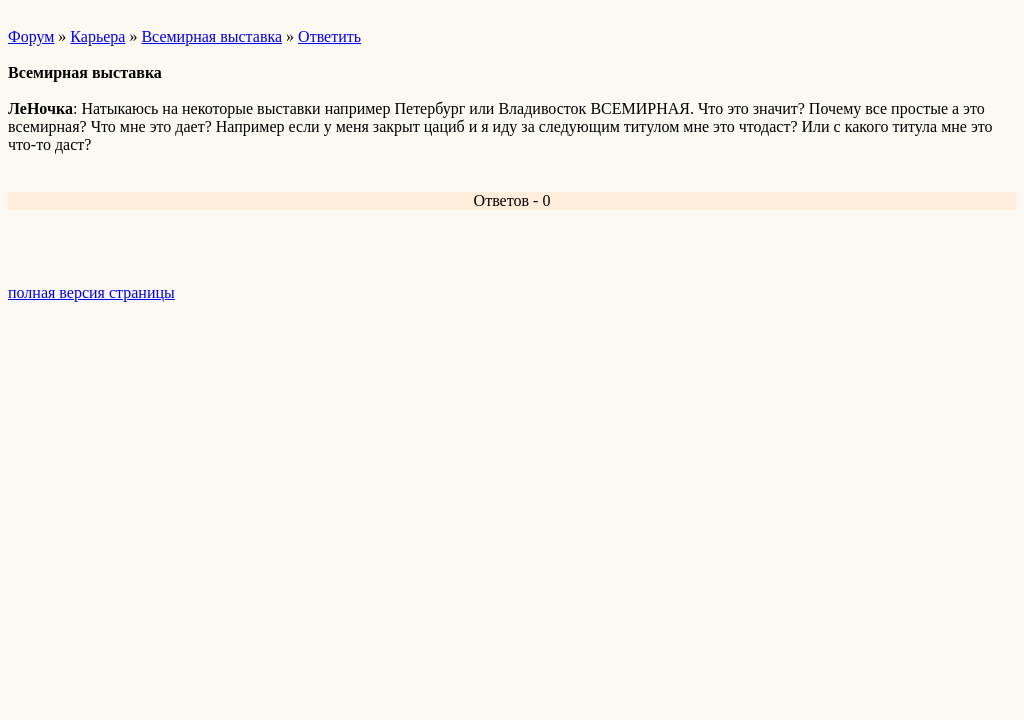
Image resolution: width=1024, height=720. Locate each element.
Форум (31, 36)
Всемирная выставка (211, 36)
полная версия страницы (91, 292)
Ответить (329, 36)
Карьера (97, 36)
